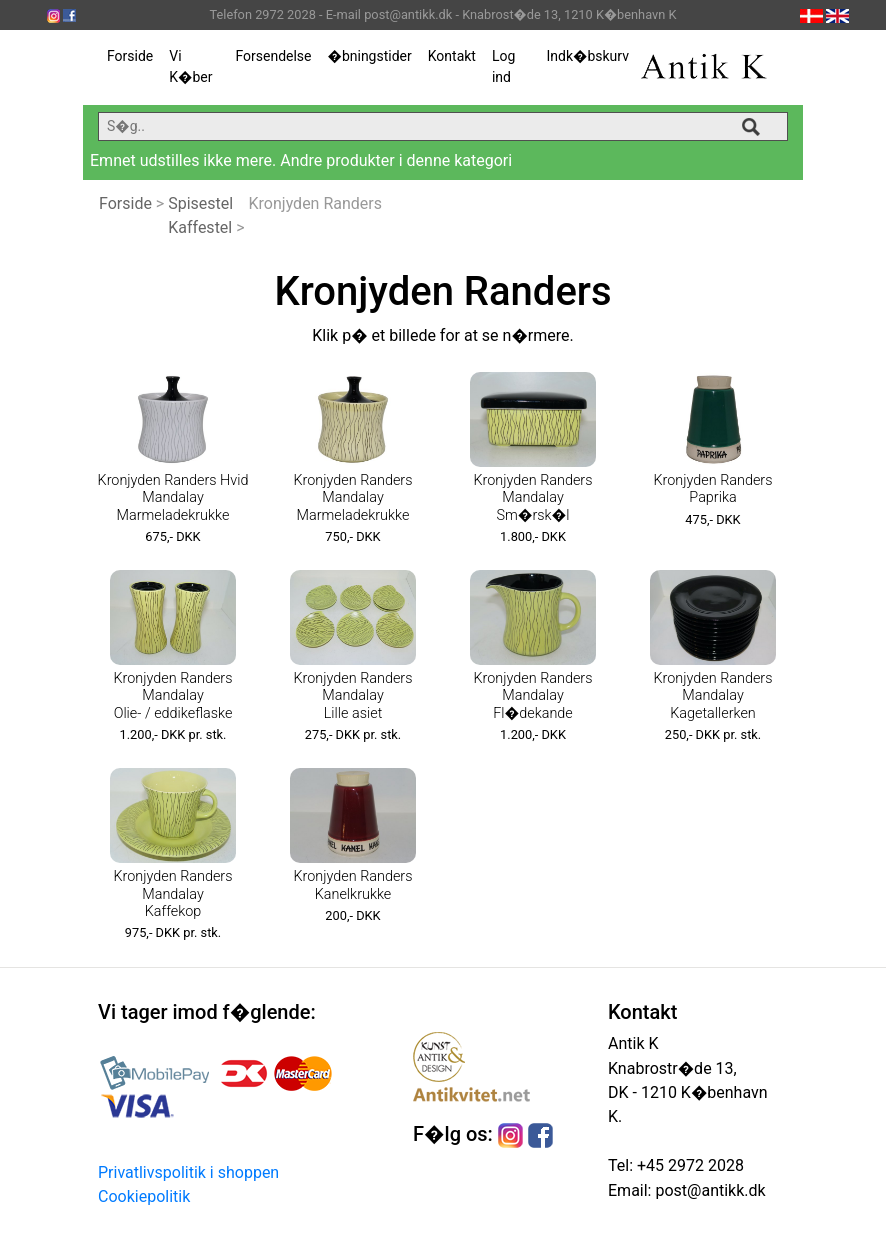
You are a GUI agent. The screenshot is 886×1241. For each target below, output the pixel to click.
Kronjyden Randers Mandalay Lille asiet (353, 696)
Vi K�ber (190, 66)
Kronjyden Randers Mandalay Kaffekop (173, 894)
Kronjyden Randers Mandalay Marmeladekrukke (353, 498)
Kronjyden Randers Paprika (713, 489)
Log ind (503, 66)
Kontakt (452, 56)
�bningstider (370, 56)
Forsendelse (273, 56)
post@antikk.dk (708, 1190)
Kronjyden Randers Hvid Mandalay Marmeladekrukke (173, 498)
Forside (130, 56)
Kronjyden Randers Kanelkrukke (353, 885)
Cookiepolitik (144, 1196)
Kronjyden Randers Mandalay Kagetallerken (713, 696)
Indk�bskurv (588, 56)
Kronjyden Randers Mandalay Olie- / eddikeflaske (173, 696)
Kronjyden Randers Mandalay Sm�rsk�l (533, 498)
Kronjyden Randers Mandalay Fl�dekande (533, 696)
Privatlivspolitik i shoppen (188, 1172)
